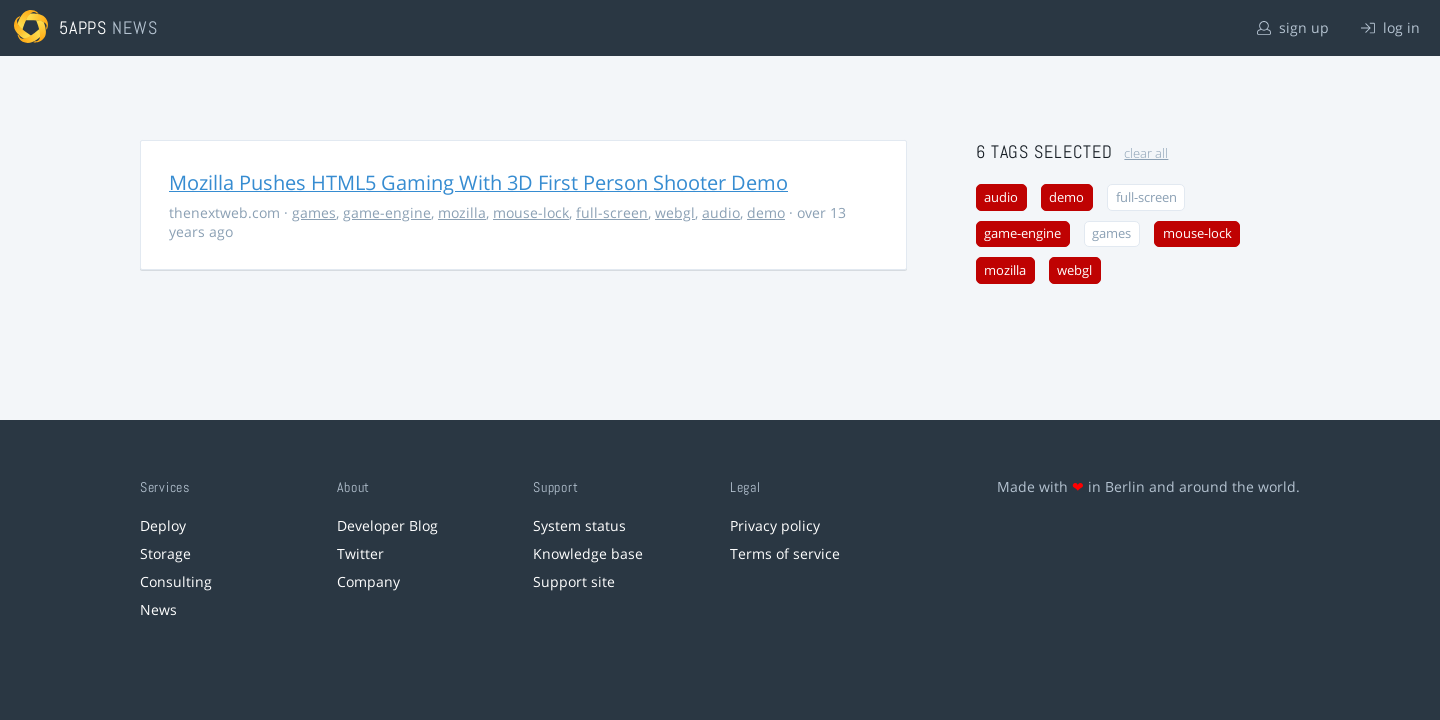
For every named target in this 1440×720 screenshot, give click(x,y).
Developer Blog (387, 525)
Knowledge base (588, 553)
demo (766, 212)
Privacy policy (775, 525)
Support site (574, 581)
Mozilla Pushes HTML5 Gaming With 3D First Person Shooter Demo (478, 182)
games (314, 212)
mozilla (462, 212)
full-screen (612, 212)
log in (1390, 27)
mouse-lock (531, 212)
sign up (1293, 27)
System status (579, 525)
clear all (1146, 153)
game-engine (387, 212)
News (158, 609)
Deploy (163, 525)
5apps (83, 27)
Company (368, 581)
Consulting (176, 581)
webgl (675, 212)
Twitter (360, 553)
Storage (165, 553)
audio (721, 212)
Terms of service (785, 553)
